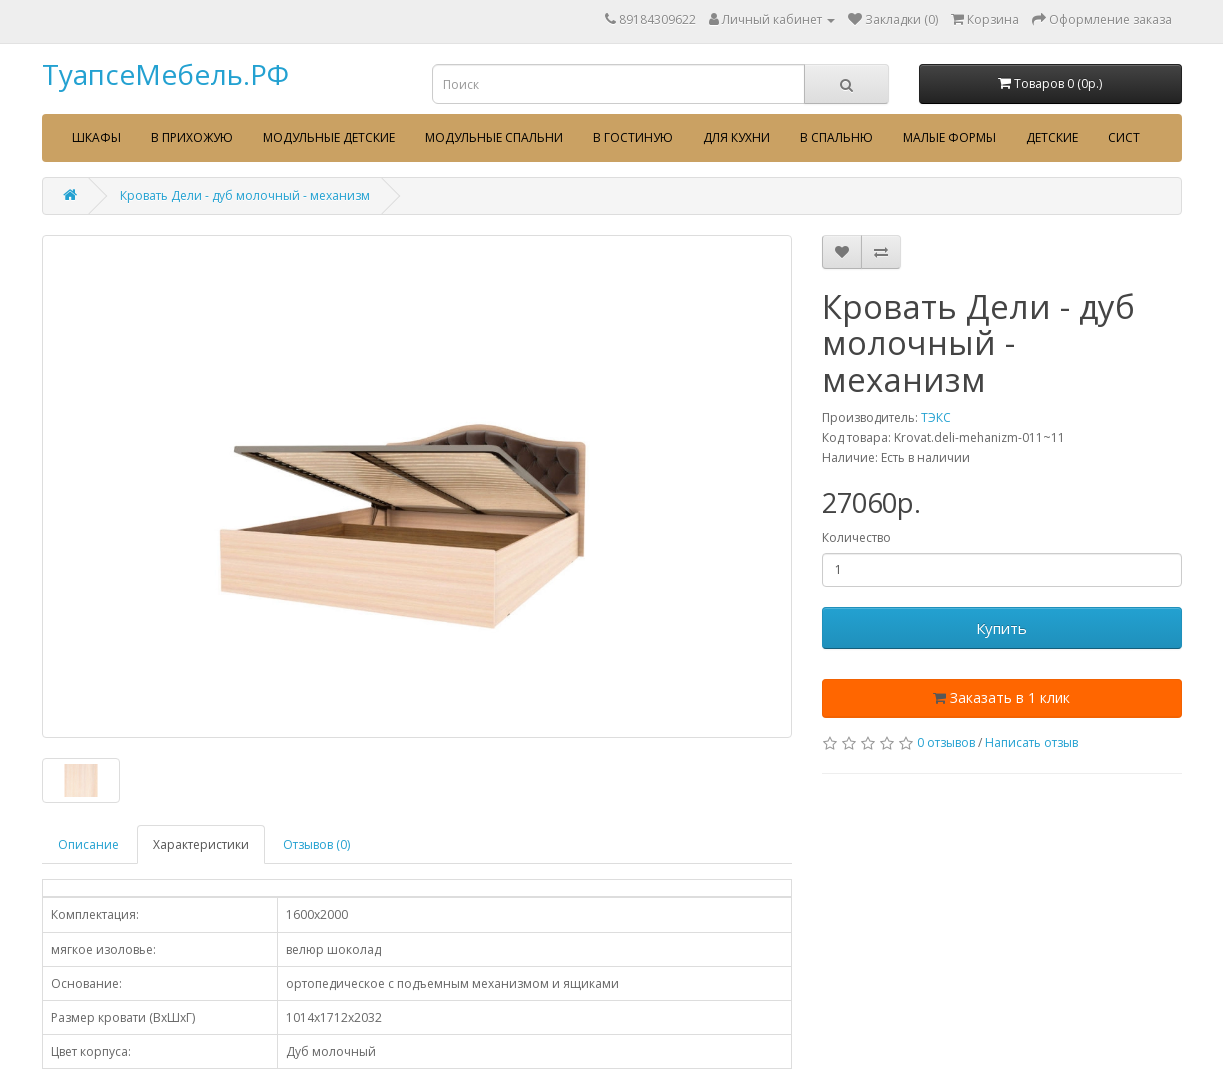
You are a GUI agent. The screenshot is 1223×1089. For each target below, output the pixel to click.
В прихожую (192, 137)
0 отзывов (946, 742)
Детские (1052, 137)
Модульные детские (329, 137)
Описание (88, 844)
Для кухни (736, 137)
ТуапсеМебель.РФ (165, 74)
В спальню (836, 137)
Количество (856, 537)
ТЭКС (936, 417)
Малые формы (949, 137)
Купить (1001, 628)
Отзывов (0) (316, 844)
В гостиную (633, 137)
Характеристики (201, 844)
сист (1124, 137)
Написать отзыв (1031, 742)
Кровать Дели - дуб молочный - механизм (245, 195)
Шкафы (96, 137)
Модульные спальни (494, 137)
